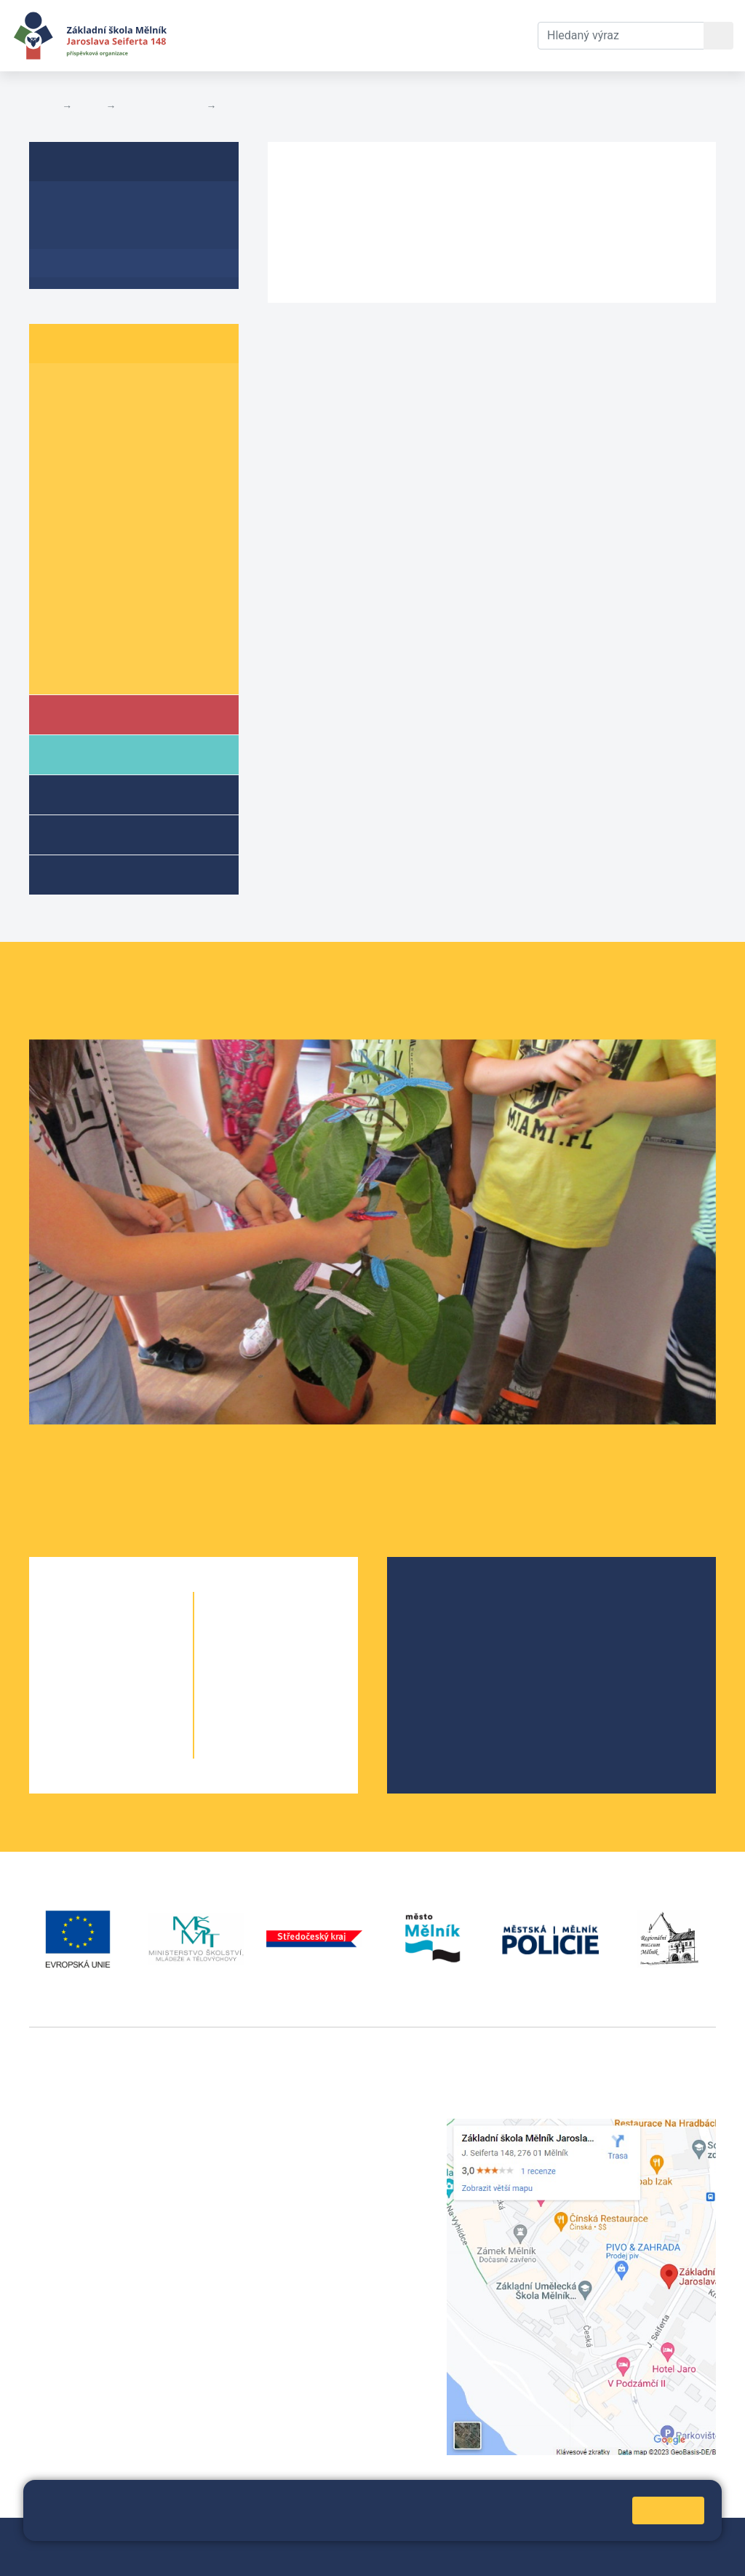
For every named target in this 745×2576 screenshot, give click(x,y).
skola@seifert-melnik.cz (332, 2179)
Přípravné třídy (111, 834)
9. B (116, 612)
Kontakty (481, 35)
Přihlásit (401, 2538)
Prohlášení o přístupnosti (94, 2555)
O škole (441, 1600)
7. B (116, 556)
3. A (58, 444)
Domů (42, 106)
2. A (58, 416)
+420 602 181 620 (76, 2326)
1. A (58, 388)
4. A (58, 472)
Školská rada (456, 1623)
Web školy (690, 2538)
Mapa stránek (336, 2538)
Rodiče (89, 754)
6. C (174, 528)
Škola (86, 714)
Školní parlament (160, 106)
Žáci (89, 106)
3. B (116, 444)
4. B (116, 472)
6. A (58, 528)
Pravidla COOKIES (212, 2555)
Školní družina (110, 794)
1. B (116, 388)
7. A (58, 556)
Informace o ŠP (92, 206)
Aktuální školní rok (295, 35)
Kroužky (90, 874)
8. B (116, 584)
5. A (58, 500)
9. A (58, 612)
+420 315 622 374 (315, 2126)
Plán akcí (244, 106)
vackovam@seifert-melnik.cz (105, 2343)
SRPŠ (436, 1693)
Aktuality (73, 234)
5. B (116, 500)
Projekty (444, 1647)
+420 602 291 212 (315, 2144)
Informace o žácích (103, 640)
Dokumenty (404, 35)
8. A (58, 584)
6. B (116, 528)
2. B (116, 416)
